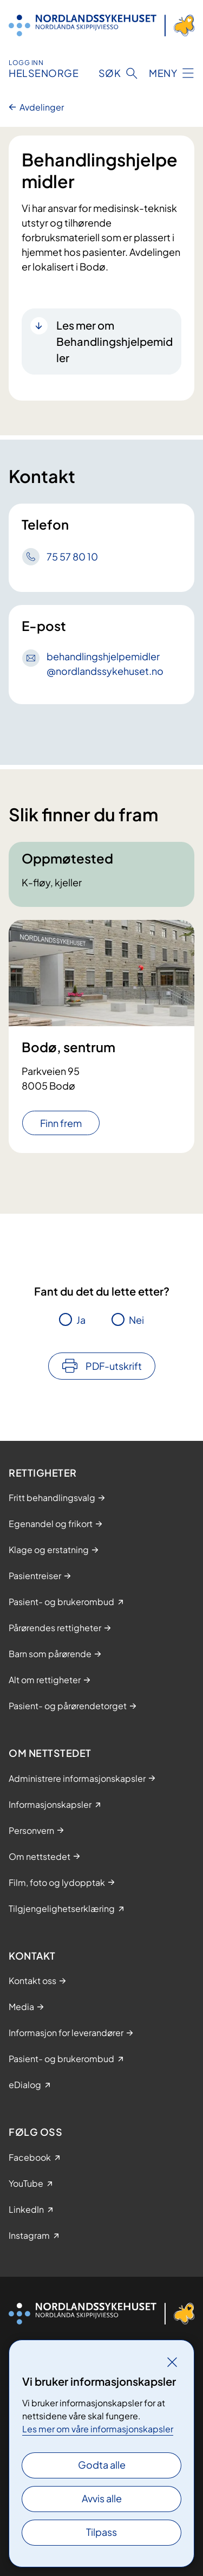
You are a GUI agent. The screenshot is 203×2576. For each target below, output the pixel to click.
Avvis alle (102, 2498)
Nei (136, 1319)
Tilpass (101, 2532)
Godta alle (102, 2464)
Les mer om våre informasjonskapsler (97, 2429)
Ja (81, 1319)
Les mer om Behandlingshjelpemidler (114, 341)
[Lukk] (172, 2362)
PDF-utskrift (114, 1366)
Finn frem (61, 1123)
